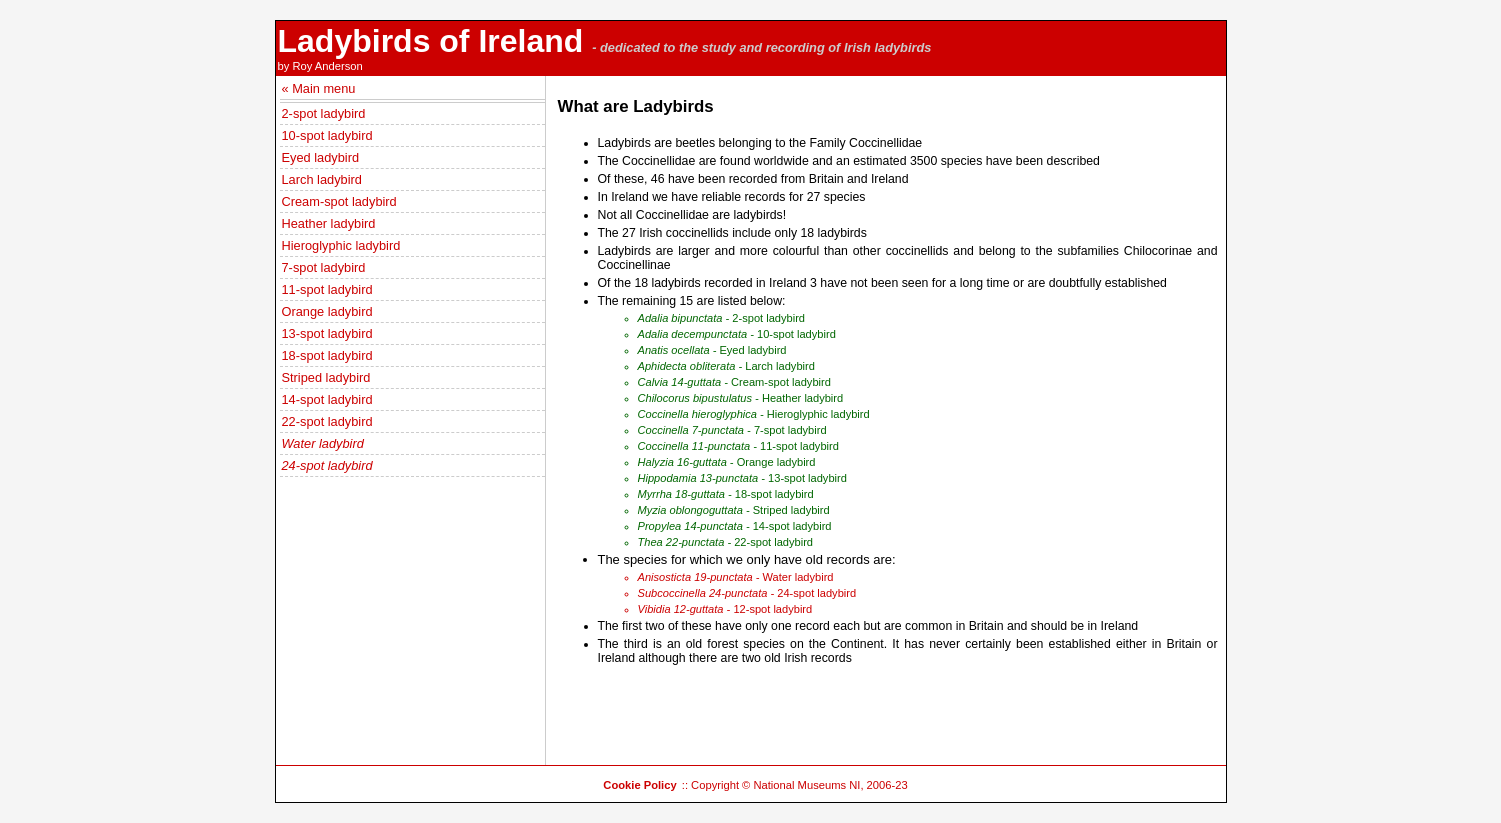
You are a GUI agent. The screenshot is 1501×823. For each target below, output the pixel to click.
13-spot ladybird (327, 333)
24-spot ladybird (327, 465)
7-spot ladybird (324, 267)
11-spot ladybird (327, 289)
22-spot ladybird (327, 421)
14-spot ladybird (327, 399)
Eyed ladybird (321, 157)
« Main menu (319, 88)
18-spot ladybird (327, 355)
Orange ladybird (327, 311)
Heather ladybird (329, 223)
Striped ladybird (326, 377)
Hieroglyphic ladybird (341, 245)
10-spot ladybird (327, 135)
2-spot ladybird (324, 113)
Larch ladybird (322, 179)
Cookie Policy (639, 785)
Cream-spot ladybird (339, 201)
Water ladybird (323, 443)
